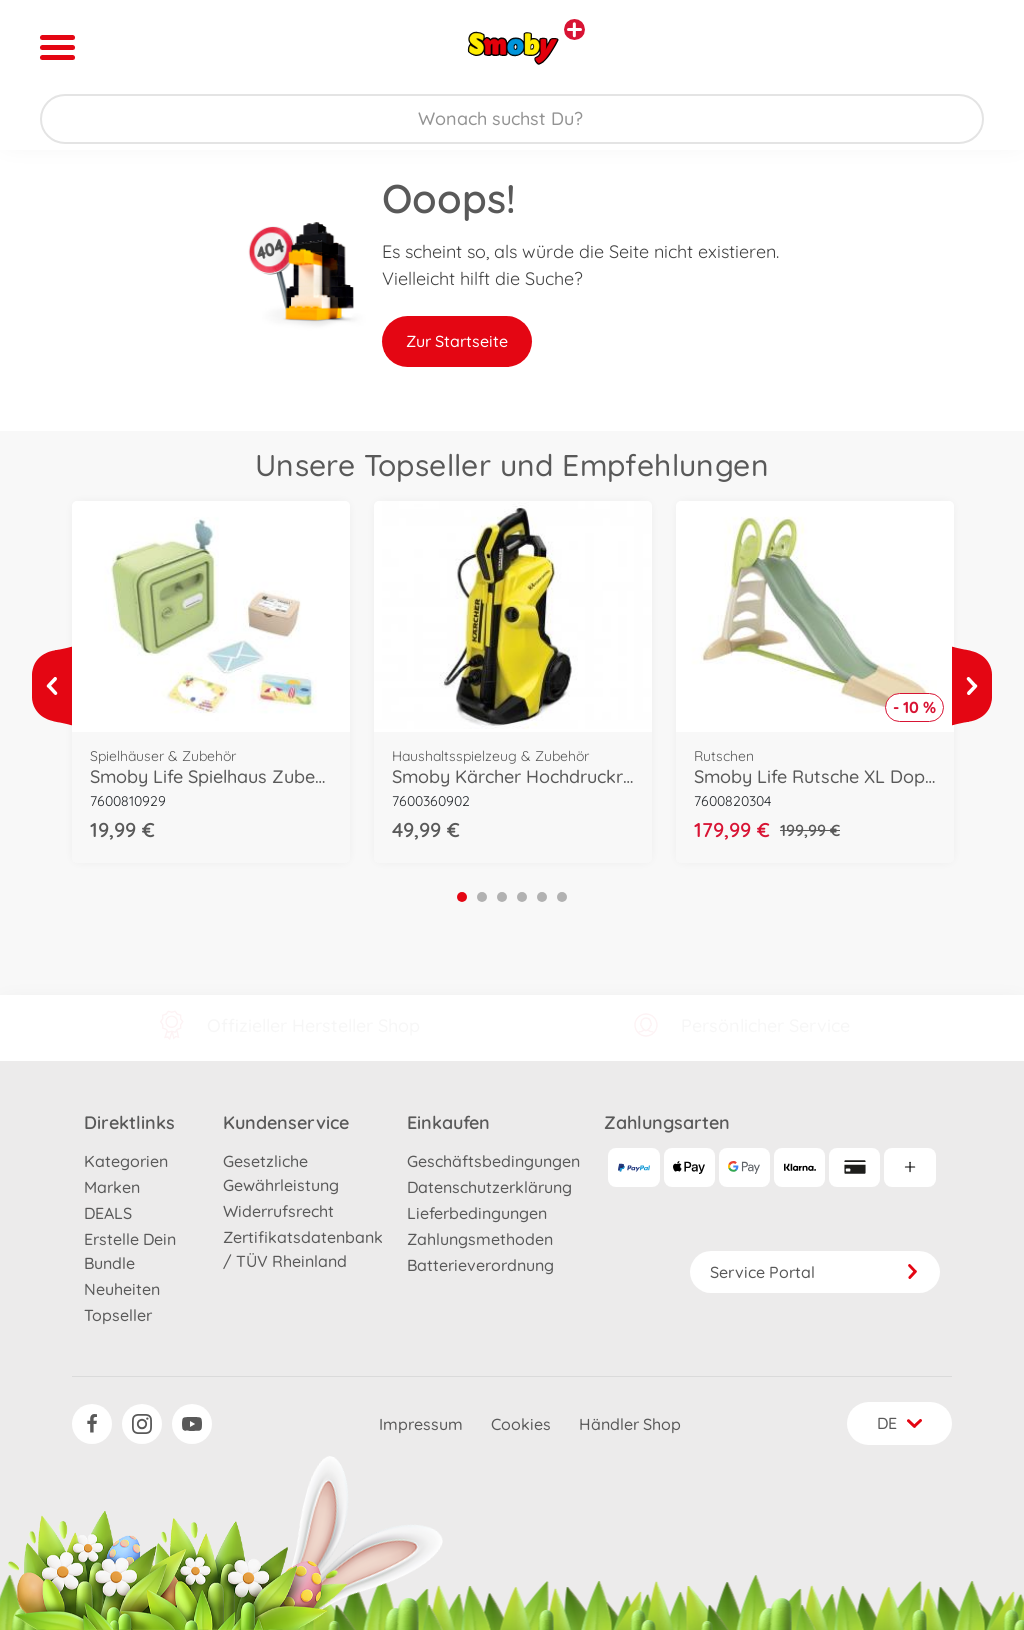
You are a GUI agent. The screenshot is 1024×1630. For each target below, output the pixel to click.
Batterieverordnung (480, 1265)
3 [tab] (502, 897)
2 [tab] (482, 897)
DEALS (108, 1213)
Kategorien (126, 1161)
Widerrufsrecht (278, 1211)
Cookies (521, 1424)
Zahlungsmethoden (480, 1239)
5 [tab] (542, 897)
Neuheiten (122, 1289)
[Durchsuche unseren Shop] (512, 119)
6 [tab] (562, 897)
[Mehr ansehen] (52, 686)
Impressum (421, 1424)
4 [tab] (522, 897)
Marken (112, 1187)
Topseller (118, 1315)
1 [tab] (462, 897)
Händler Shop (630, 1424)
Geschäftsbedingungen (493, 1161)
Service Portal (815, 1272)
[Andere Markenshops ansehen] (574, 29)
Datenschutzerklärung (489, 1187)
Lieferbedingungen (477, 1213)
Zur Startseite (457, 341)
